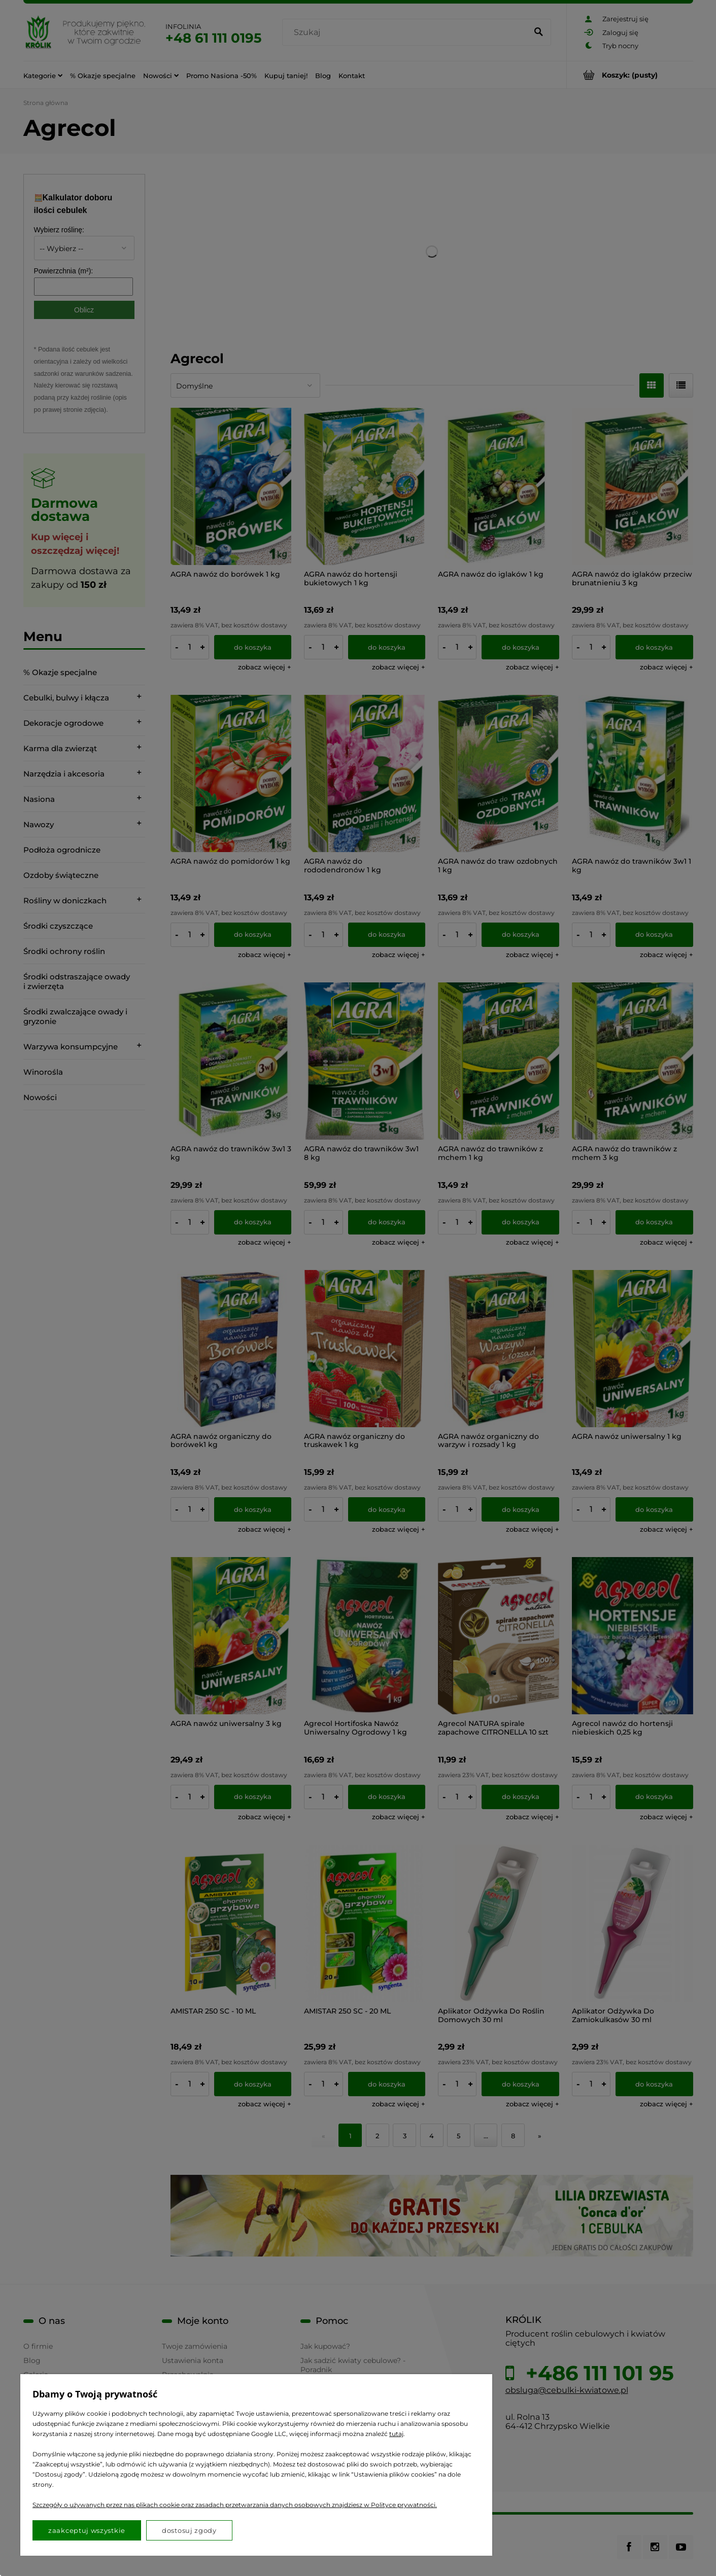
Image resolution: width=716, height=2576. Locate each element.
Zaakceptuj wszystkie (86, 2530)
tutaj (396, 2434)
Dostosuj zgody (189, 2530)
